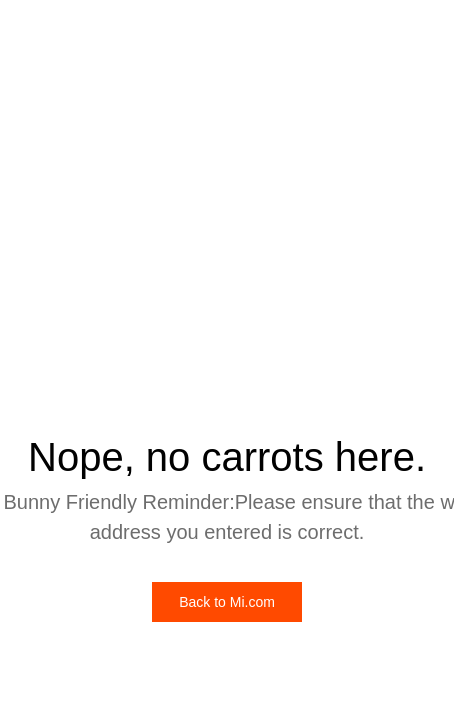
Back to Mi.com (227, 602)
